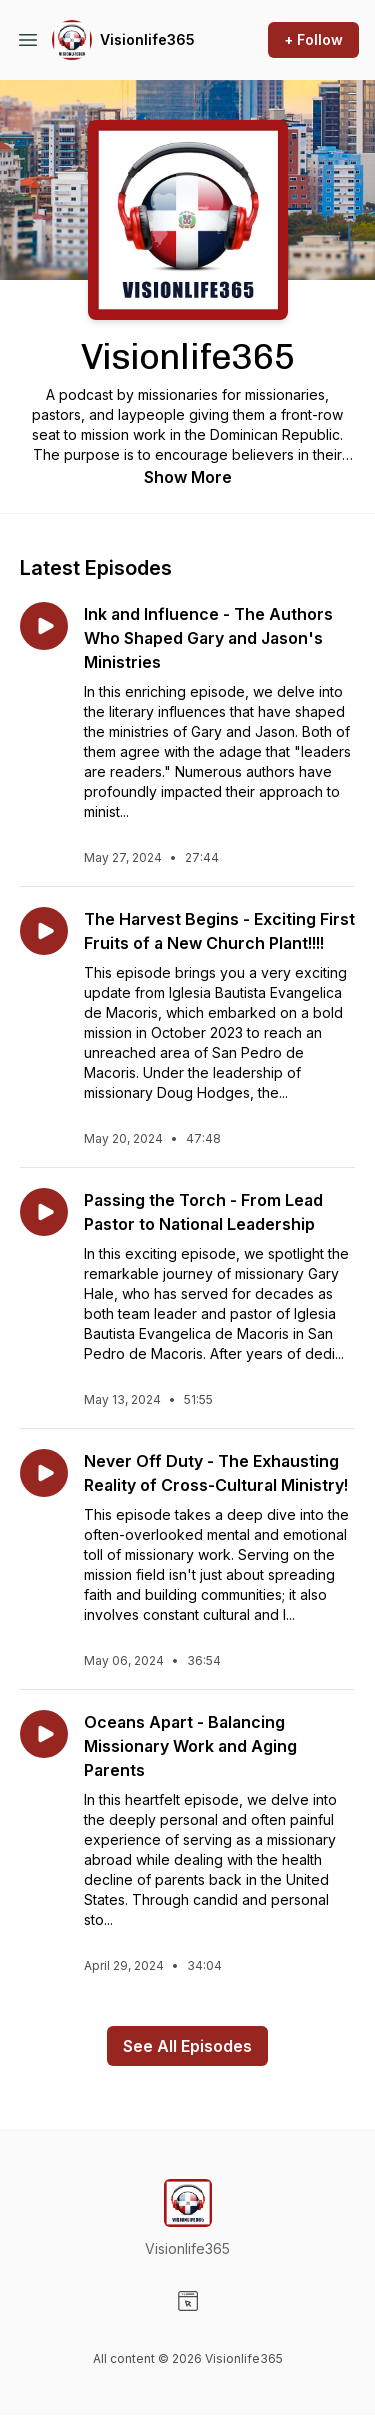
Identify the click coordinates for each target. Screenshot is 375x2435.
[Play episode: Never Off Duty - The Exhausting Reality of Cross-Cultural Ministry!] (44, 1473)
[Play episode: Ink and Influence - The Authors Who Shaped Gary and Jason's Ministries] (44, 626)
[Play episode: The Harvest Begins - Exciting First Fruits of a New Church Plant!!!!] (44, 931)
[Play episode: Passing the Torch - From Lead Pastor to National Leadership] (44, 1212)
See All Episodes (187, 2046)
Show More (188, 477)
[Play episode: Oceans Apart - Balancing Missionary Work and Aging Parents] (44, 1734)
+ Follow (313, 39)
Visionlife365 (147, 39)
